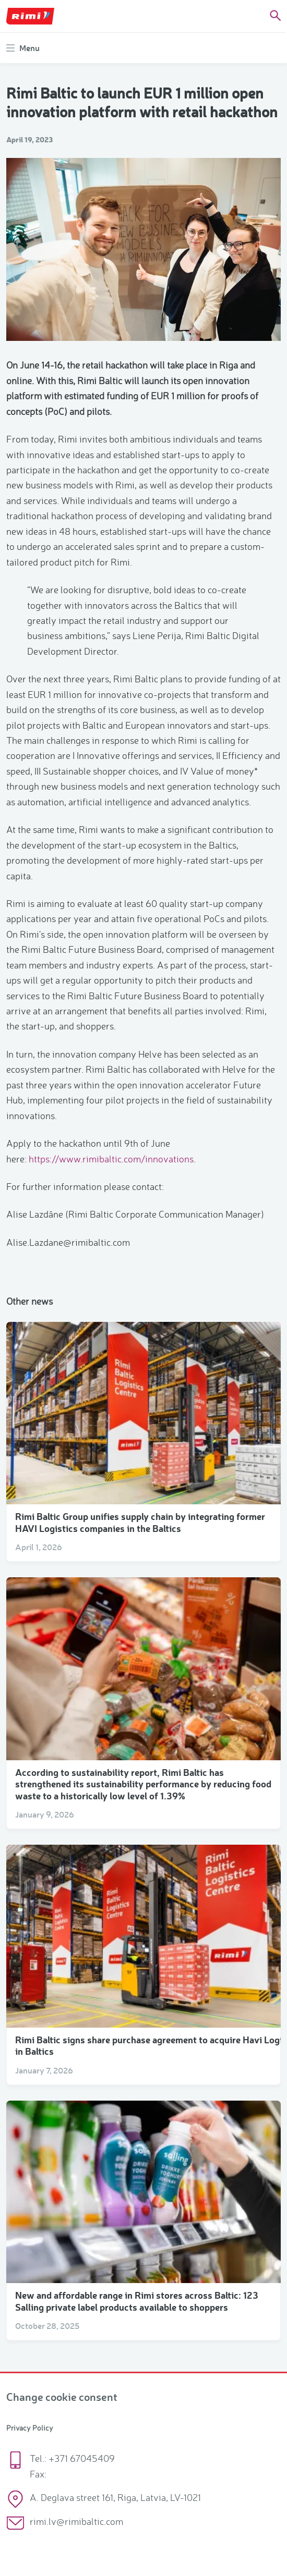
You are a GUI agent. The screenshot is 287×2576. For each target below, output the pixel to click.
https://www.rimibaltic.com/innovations (111, 1158)
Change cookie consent (61, 2396)
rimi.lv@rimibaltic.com (76, 2521)
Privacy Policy (29, 2427)
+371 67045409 (82, 2458)
